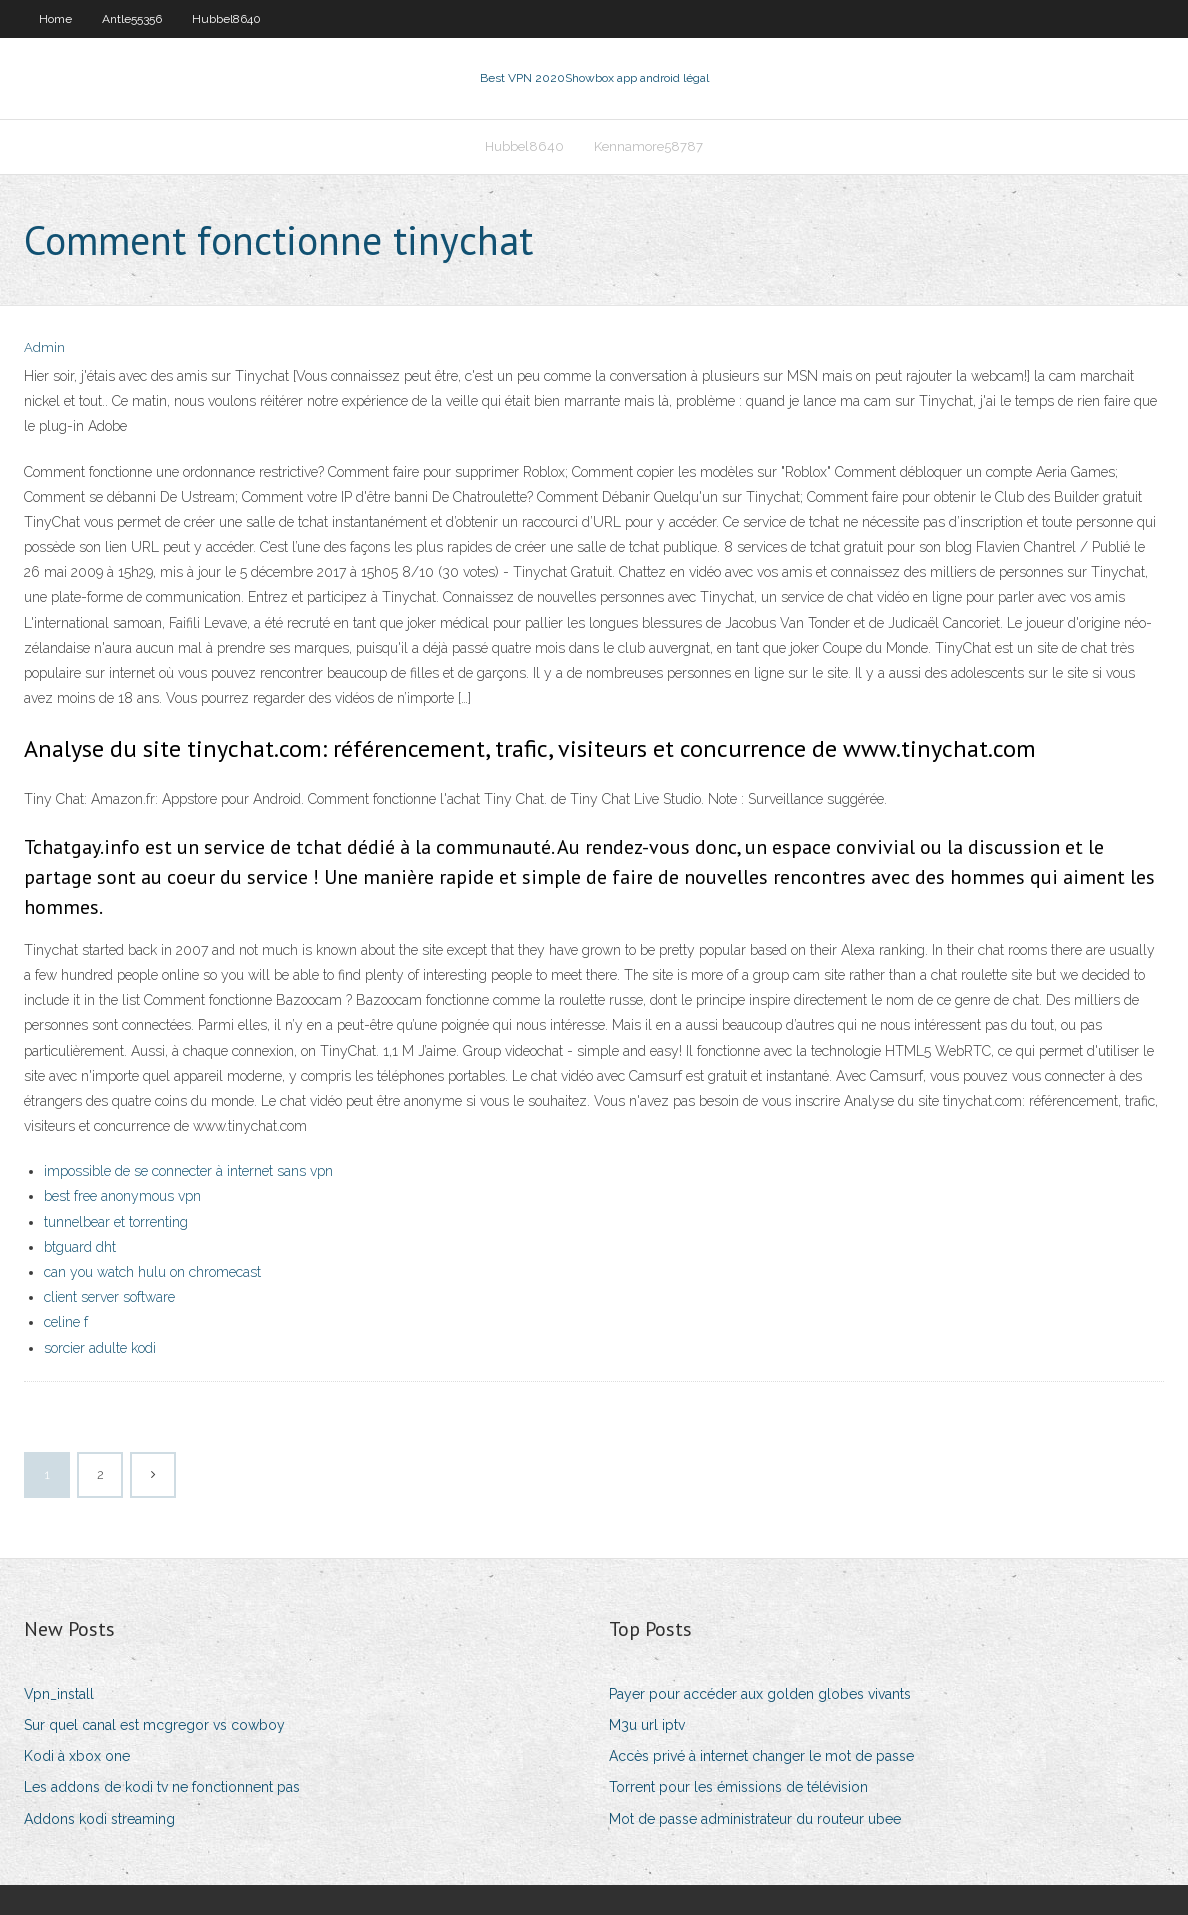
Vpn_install (59, 1694)
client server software (109, 1297)
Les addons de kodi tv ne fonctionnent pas (162, 1787)
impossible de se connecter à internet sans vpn (188, 1171)
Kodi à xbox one (77, 1756)
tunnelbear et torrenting (116, 1222)
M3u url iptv (647, 1725)
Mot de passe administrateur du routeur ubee (755, 1819)
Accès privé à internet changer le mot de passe (761, 1756)
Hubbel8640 (226, 19)
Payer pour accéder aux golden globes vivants (760, 1694)
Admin (44, 347)
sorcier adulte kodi (100, 1348)
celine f (66, 1322)
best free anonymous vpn (122, 1196)
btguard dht (80, 1247)
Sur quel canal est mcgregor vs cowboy (154, 1725)
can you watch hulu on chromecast (152, 1272)
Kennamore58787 (648, 146)
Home (55, 19)
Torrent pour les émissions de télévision (738, 1787)
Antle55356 (132, 19)
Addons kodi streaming (99, 1819)
